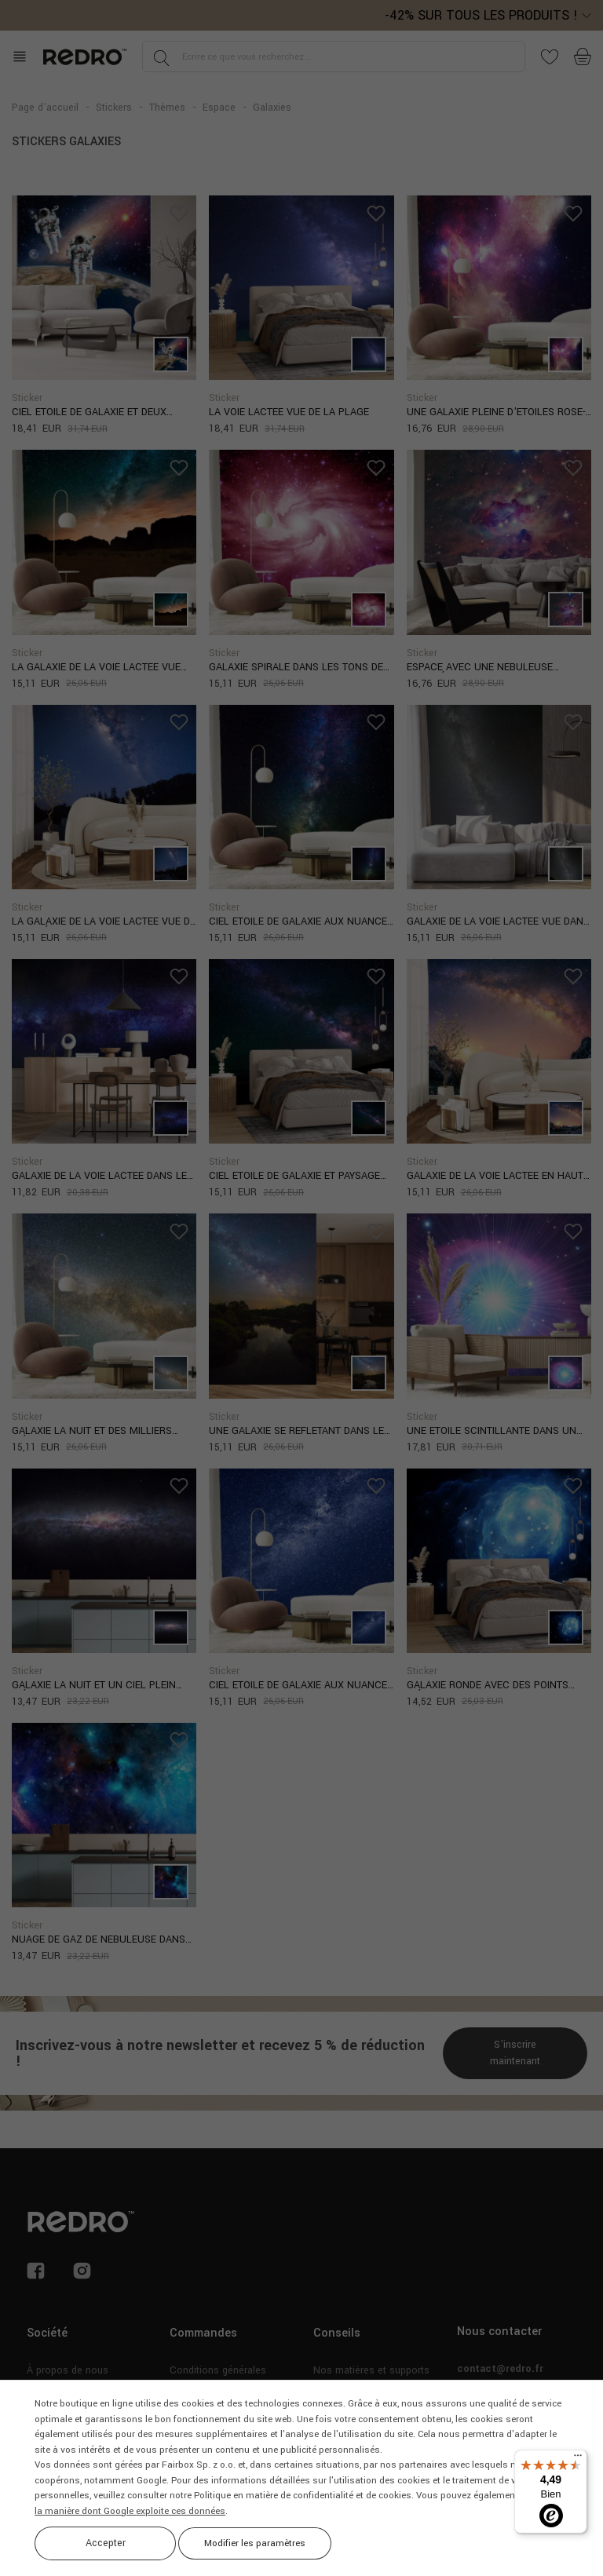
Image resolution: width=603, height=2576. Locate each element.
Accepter (106, 2543)
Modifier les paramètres (254, 2543)
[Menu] (577, 2459)
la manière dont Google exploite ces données (130, 2511)
